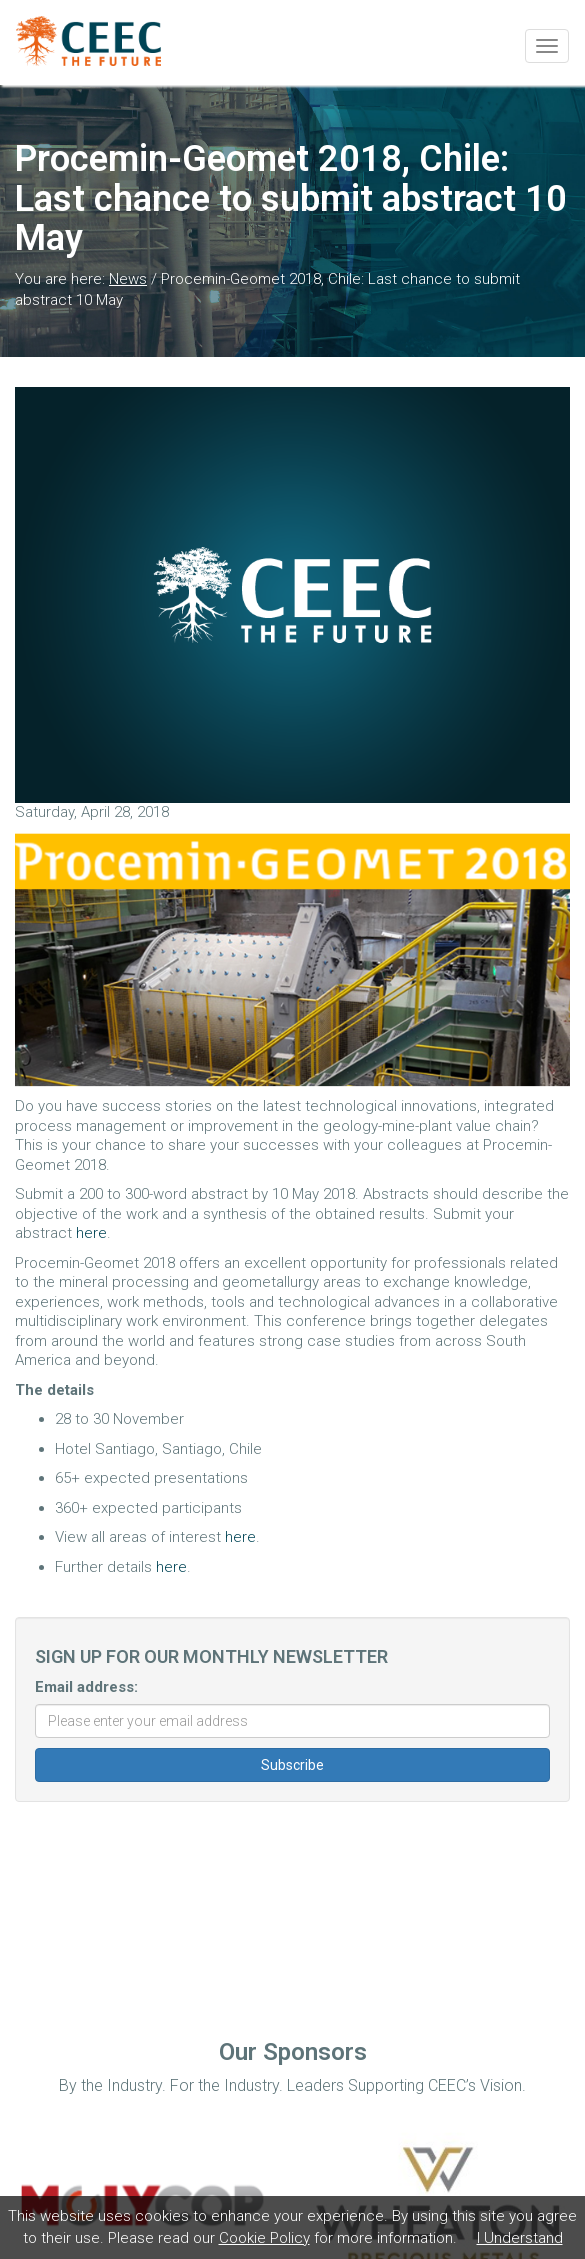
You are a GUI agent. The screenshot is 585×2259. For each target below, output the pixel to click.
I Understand (520, 2238)
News (128, 279)
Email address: (86, 1687)
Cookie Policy (264, 2238)
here (91, 1233)
